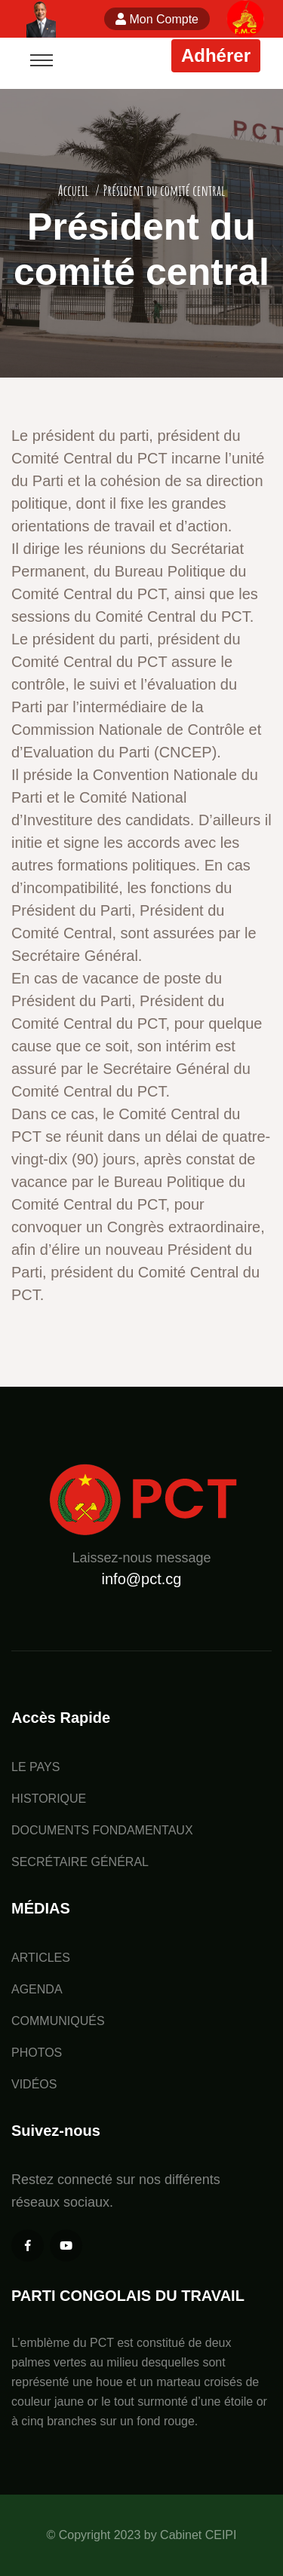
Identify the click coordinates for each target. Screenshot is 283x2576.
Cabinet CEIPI (198, 2535)
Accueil (73, 190)
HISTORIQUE (48, 1798)
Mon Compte (156, 19)
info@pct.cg (142, 1579)
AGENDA (37, 1989)
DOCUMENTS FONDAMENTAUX (102, 1830)
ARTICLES (40, 1957)
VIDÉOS (34, 2084)
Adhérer (216, 55)
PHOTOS (36, 2052)
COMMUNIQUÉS (58, 2021)
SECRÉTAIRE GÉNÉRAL (80, 1862)
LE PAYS (35, 1767)
